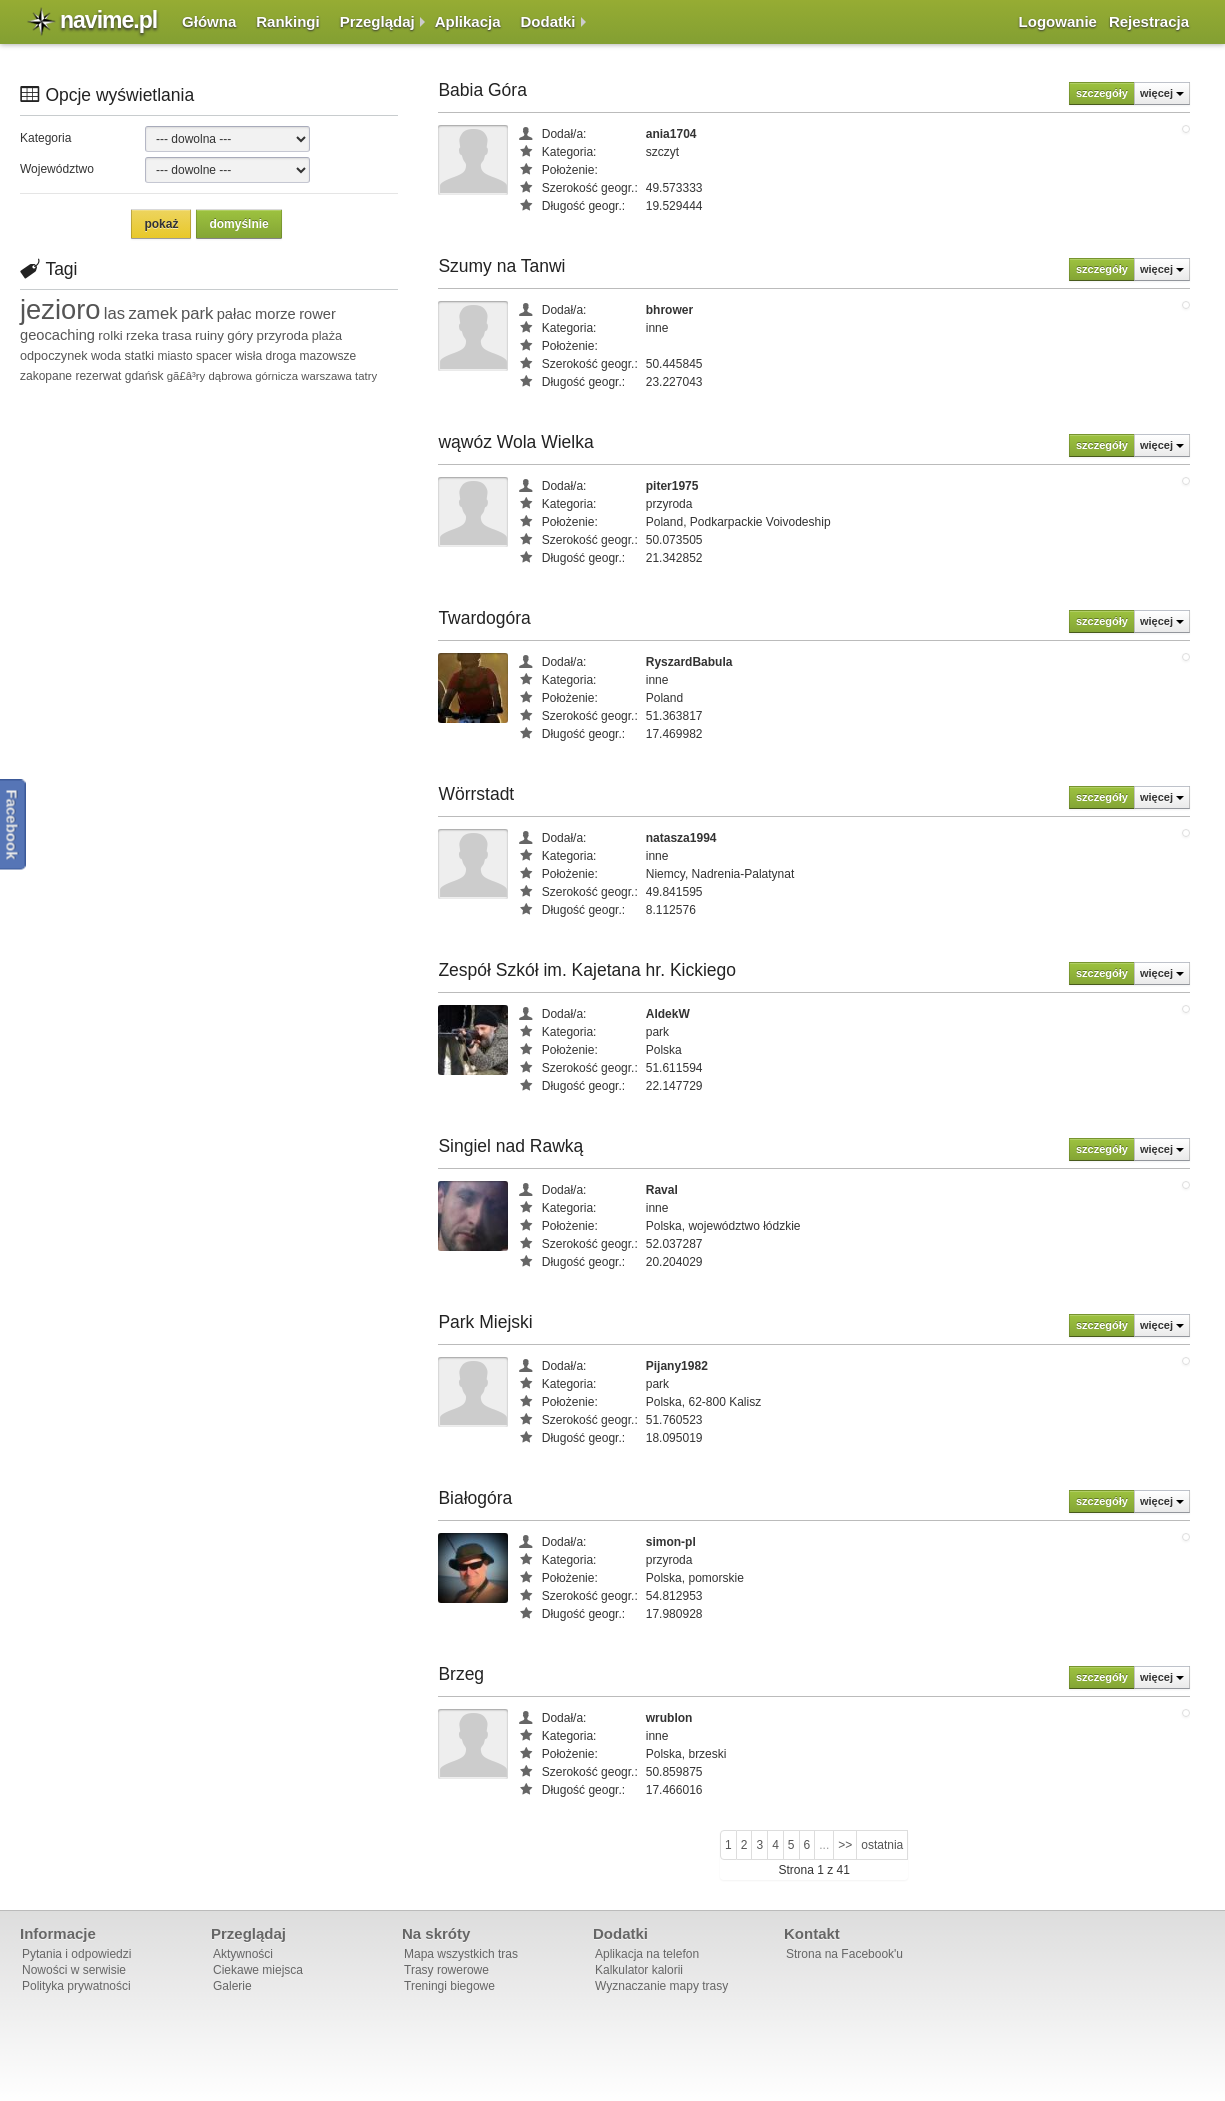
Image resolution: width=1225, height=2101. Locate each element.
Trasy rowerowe (446, 1970)
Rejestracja (1149, 21)
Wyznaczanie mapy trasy (661, 1986)
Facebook (12, 825)
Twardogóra (484, 618)
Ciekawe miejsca (258, 1970)
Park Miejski (485, 1322)
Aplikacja (468, 21)
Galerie (232, 1986)
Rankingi (287, 21)
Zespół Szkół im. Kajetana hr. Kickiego (587, 970)
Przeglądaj (377, 21)
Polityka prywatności (76, 1986)
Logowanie (1058, 21)
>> (845, 1845)
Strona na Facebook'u (844, 1954)
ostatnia (882, 1845)
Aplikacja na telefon (647, 1954)
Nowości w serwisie (74, 1970)
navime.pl (108, 20)
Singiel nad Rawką (510, 1146)
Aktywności (243, 1954)
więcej (1162, 93)
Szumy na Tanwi (501, 266)
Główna (209, 21)
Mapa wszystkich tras (461, 1954)
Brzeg (461, 1674)
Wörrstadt (476, 794)
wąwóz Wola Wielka (515, 442)
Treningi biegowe (449, 1986)
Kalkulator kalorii (639, 1970)
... (824, 1845)
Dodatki (548, 21)
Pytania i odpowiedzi (76, 1954)
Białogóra (475, 1498)
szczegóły (1102, 93)
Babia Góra (482, 90)
